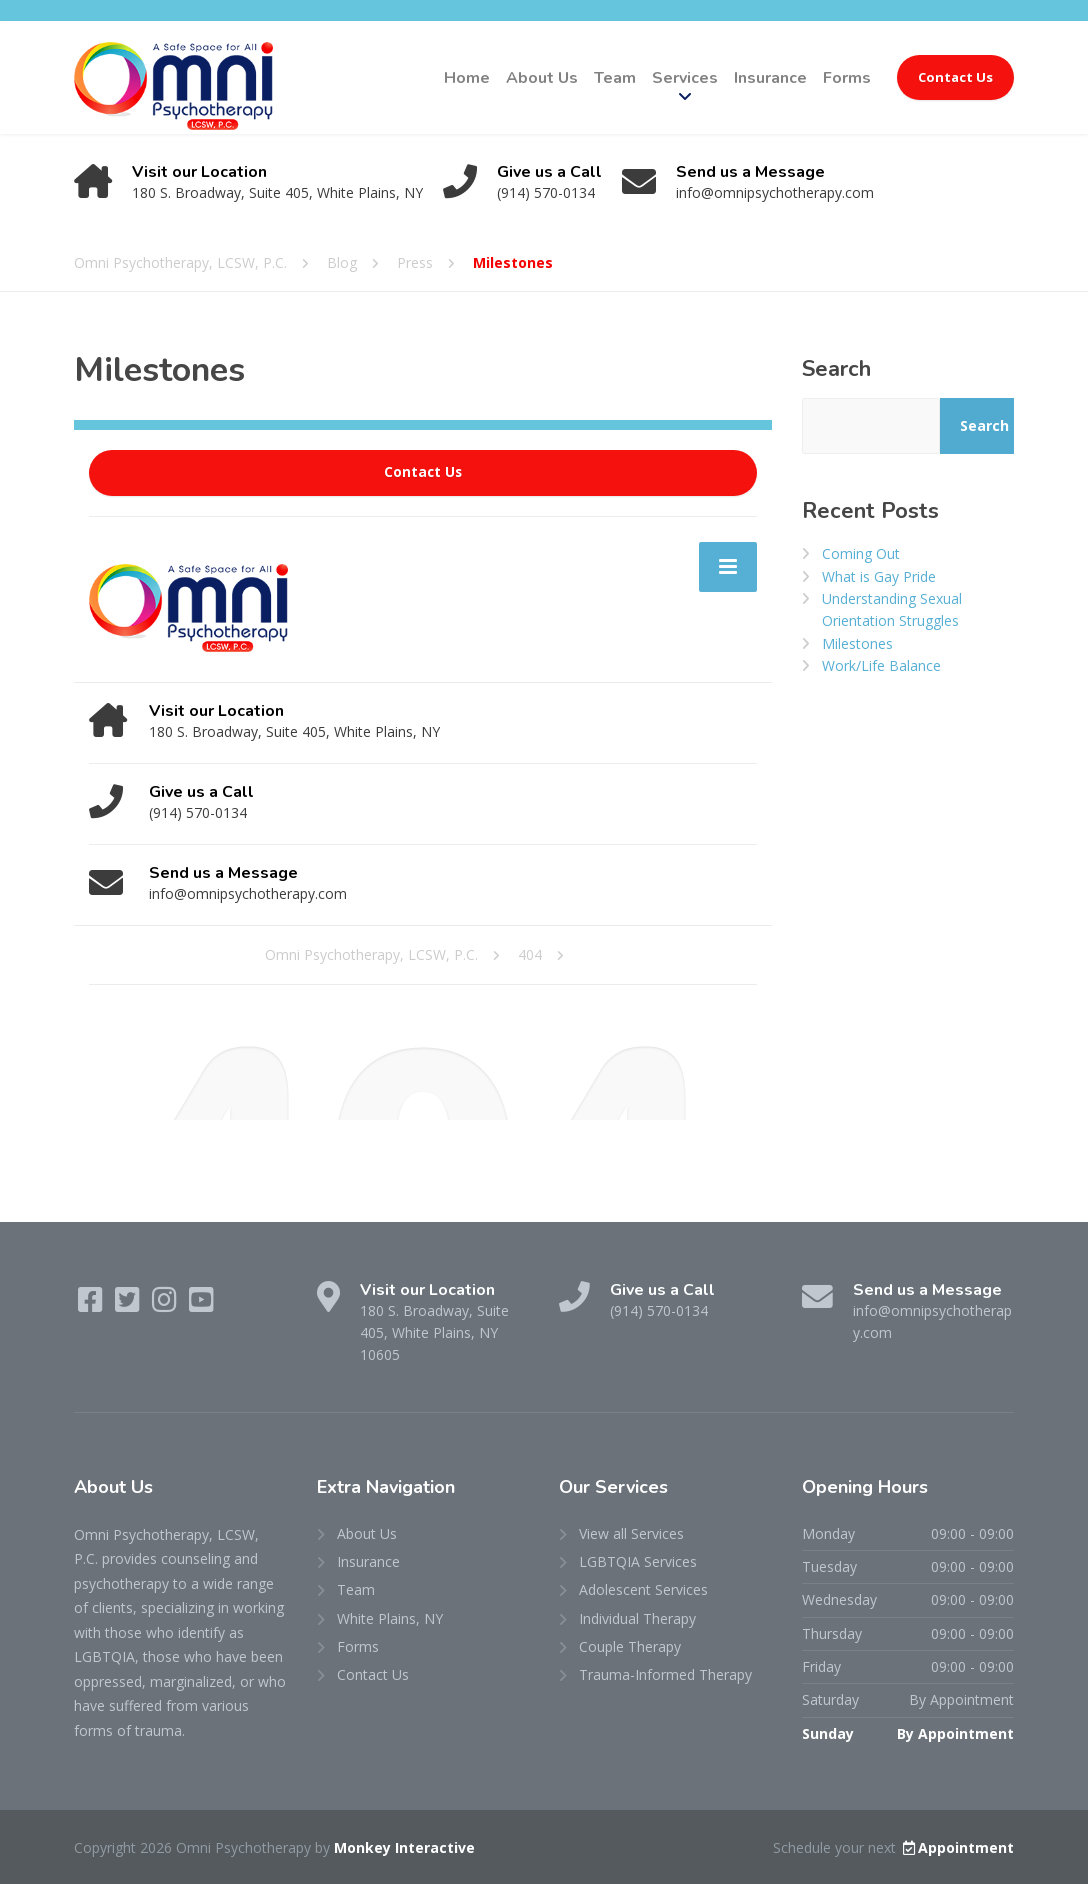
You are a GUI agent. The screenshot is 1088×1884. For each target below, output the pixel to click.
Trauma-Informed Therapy (665, 1674)
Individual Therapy (637, 1618)
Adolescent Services (643, 1589)
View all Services (631, 1533)
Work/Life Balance (881, 665)
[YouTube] (201, 1304)
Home (467, 78)
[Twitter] (129, 1304)
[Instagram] (166, 1304)
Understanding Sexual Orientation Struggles (892, 609)
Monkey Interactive (404, 1847)
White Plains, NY (390, 1618)
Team (615, 78)
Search (836, 369)
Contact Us (955, 77)
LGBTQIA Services (638, 1561)
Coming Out (861, 553)
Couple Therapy (630, 1646)
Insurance (770, 78)
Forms (847, 78)
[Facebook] (92, 1304)
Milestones (857, 643)
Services (685, 78)
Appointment (957, 1847)
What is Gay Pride (879, 576)
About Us (542, 78)
